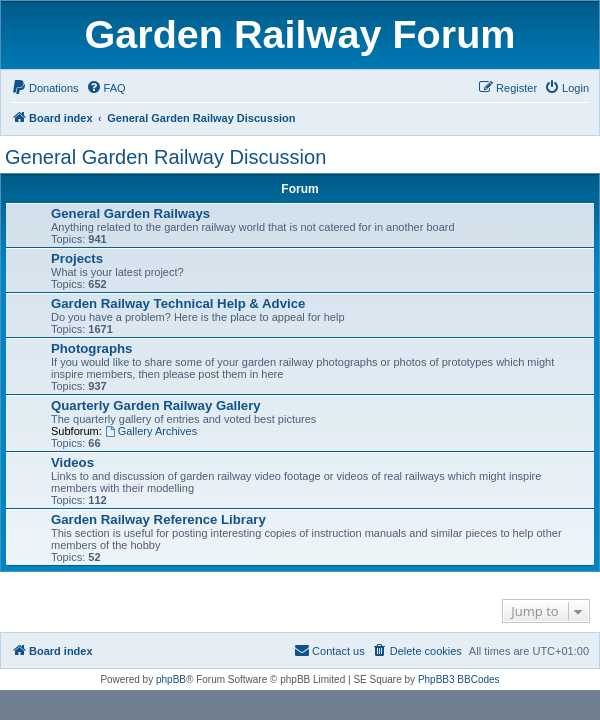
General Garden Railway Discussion (165, 157)
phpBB (171, 679)
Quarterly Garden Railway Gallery (156, 405)
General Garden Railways (130, 213)
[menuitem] (45, 88)
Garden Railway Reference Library (158, 519)
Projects (77, 258)
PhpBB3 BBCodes (459, 679)
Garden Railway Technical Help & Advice (178, 303)
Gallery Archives (151, 431)
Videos (72, 462)
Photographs (91, 348)
